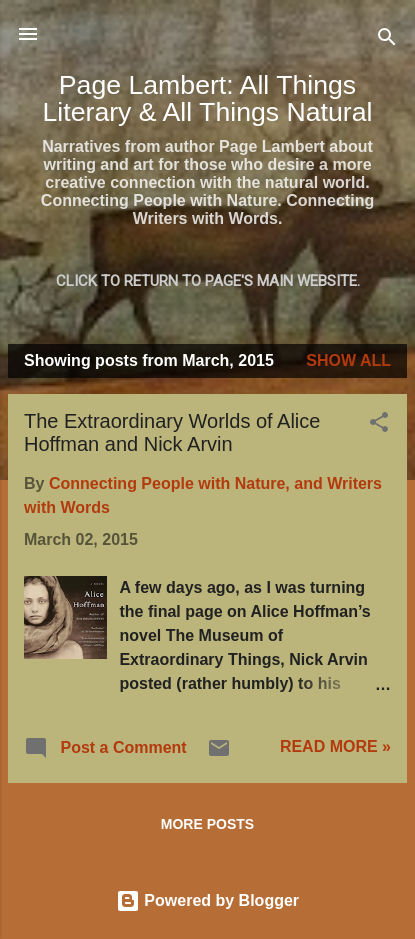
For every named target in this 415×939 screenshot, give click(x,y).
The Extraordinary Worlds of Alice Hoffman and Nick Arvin (172, 432)
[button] (379, 425)
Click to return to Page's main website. (208, 281)
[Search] (387, 40)
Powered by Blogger (207, 900)
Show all (348, 360)
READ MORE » (335, 746)
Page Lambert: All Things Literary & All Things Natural (208, 98)
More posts (207, 824)
